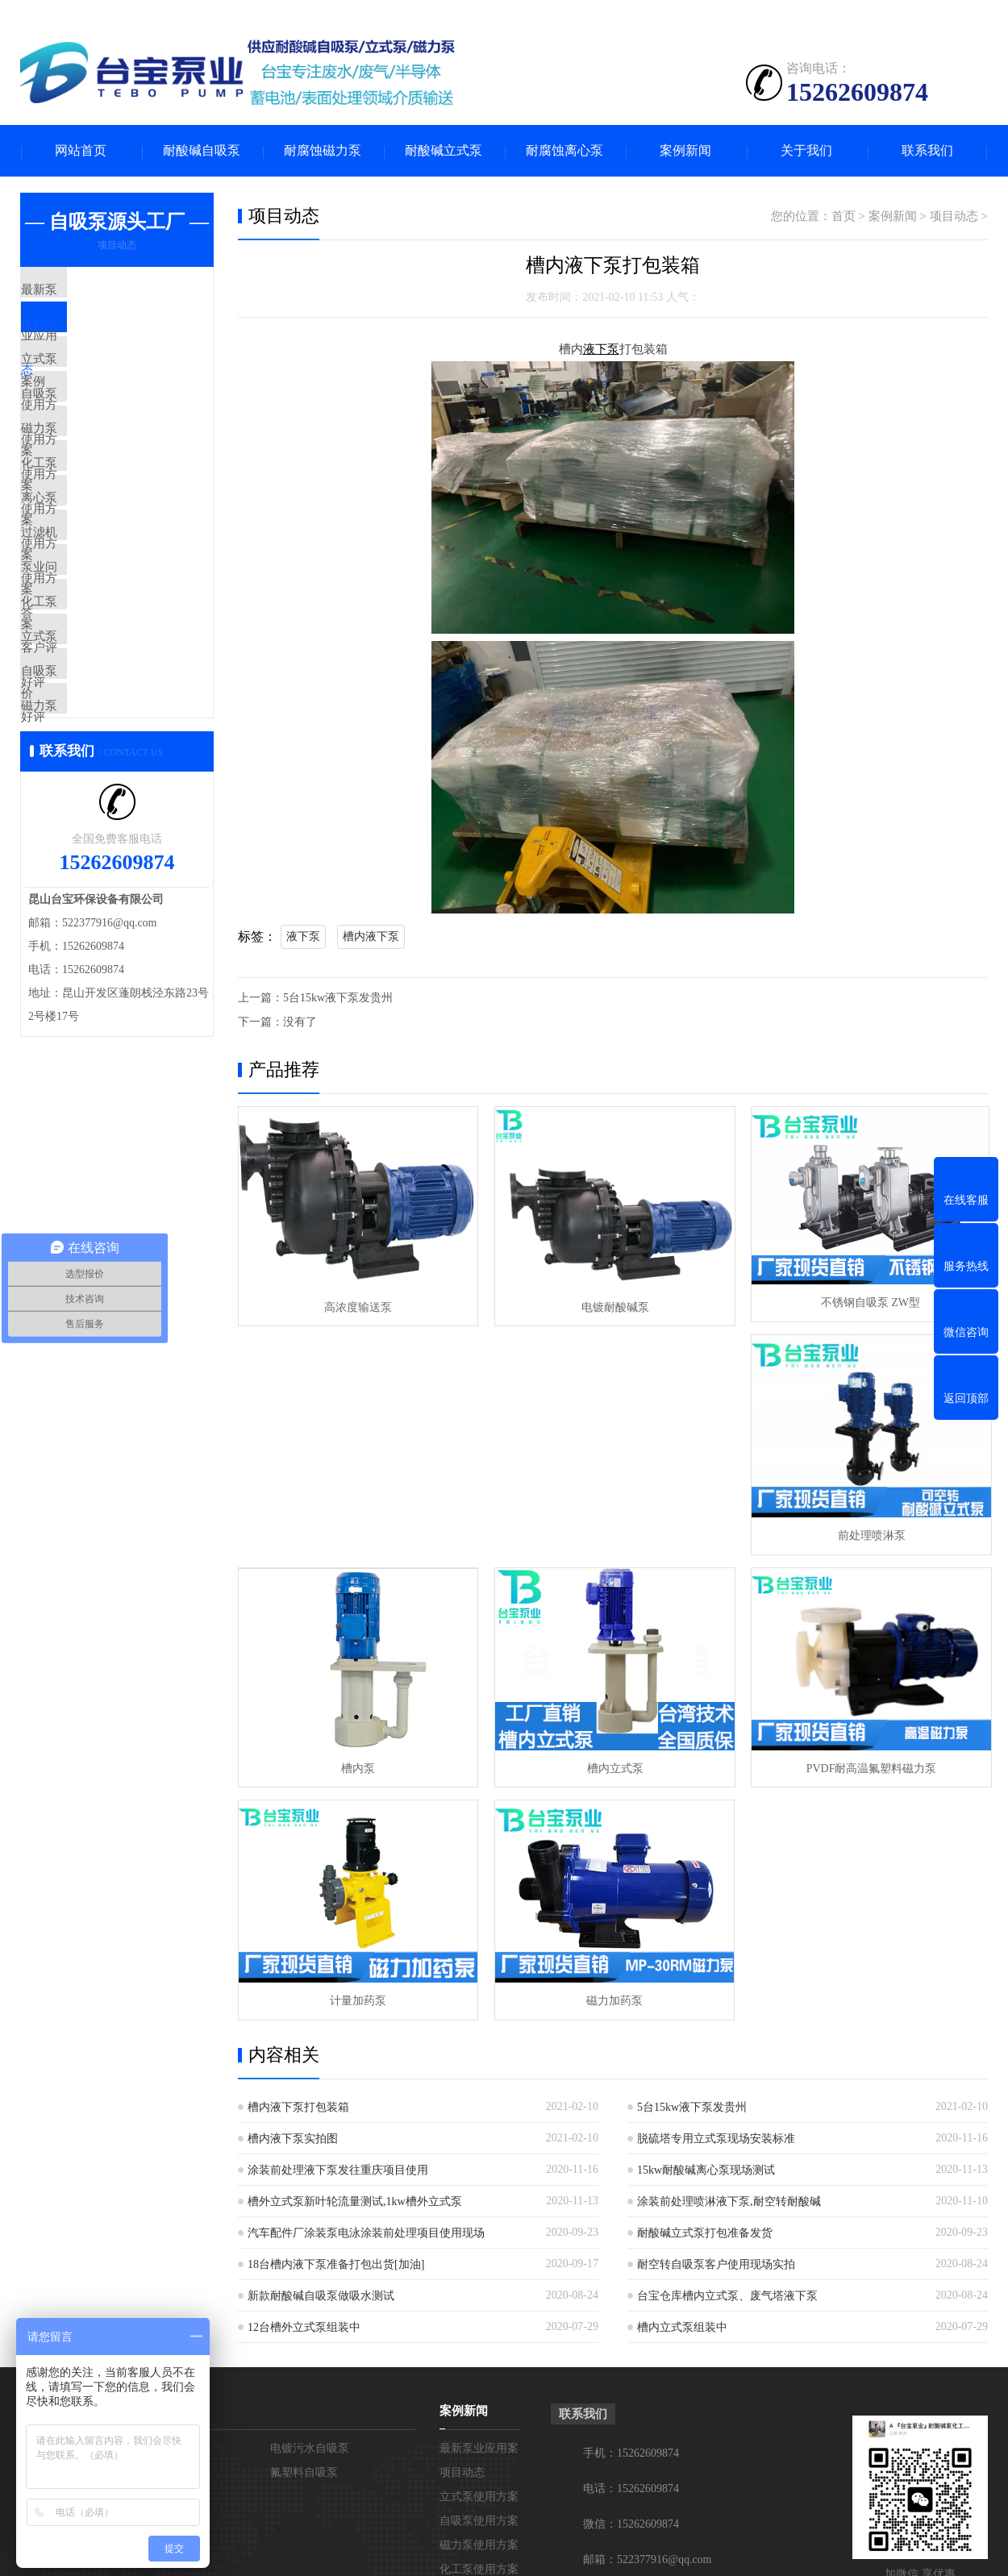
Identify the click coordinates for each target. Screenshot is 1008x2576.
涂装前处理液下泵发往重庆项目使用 (338, 1931)
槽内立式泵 (867, 1531)
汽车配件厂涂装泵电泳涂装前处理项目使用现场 (366, 1993)
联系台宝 (42, 2209)
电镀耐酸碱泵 (612, 1303)
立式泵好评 (88, 767)
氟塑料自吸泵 (304, 2233)
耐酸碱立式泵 (443, 151)
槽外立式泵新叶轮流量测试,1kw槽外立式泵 (355, 1962)
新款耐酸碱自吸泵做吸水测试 (321, 2056)
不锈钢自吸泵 (159, 2233)
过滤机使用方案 (100, 624)
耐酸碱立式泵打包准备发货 (705, 1993)
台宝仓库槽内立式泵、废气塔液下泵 (727, 2056)
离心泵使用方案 (100, 577)
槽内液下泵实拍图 (293, 1899)
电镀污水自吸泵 (309, 2209)
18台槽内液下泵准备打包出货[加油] (336, 2025)
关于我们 (806, 151)
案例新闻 (685, 151)
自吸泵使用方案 (100, 434)
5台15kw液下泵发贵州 (338, 998)
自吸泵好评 (88, 815)
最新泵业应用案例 (106, 291)
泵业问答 (82, 672)
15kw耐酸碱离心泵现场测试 (706, 1931)
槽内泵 (612, 1531)
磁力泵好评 (88, 862)
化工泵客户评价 (100, 720)
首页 (843, 216)
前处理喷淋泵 (357, 1531)
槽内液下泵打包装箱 (298, 1868)
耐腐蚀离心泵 (564, 151)
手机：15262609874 (631, 2214)
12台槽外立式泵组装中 (304, 2088)
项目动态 (82, 339)
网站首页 (80, 151)
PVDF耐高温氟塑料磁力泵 (357, 1760)
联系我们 (927, 151)
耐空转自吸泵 (159, 2257)
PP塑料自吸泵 (159, 2209)
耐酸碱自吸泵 (201, 151)
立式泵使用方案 (100, 387)
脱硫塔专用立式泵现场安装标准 (716, 1899)
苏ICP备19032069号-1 (611, 2551)
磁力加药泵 (867, 1760)
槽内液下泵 (371, 936)
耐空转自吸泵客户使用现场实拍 (716, 2025)
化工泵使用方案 (100, 529)
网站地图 (698, 2551)
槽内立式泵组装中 (682, 2088)
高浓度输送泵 (357, 1303)
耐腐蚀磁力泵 (322, 151)
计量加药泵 (612, 1760)
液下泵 (303, 936)
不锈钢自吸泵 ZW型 (866, 1303)
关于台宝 (44, 2171)
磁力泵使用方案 (100, 482)
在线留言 (42, 2233)
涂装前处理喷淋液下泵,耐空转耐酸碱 (729, 1962)
